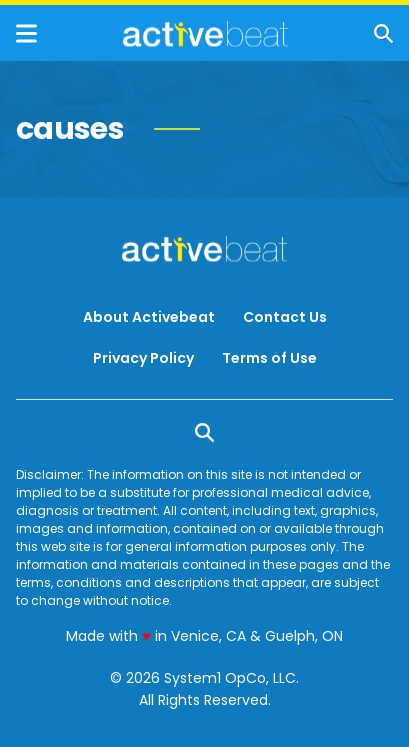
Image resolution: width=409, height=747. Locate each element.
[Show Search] (383, 33)
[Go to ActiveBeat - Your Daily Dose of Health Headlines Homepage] (205, 34)
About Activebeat (149, 317)
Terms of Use (269, 358)
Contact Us (285, 317)
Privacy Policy (143, 358)
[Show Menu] (26, 33)
